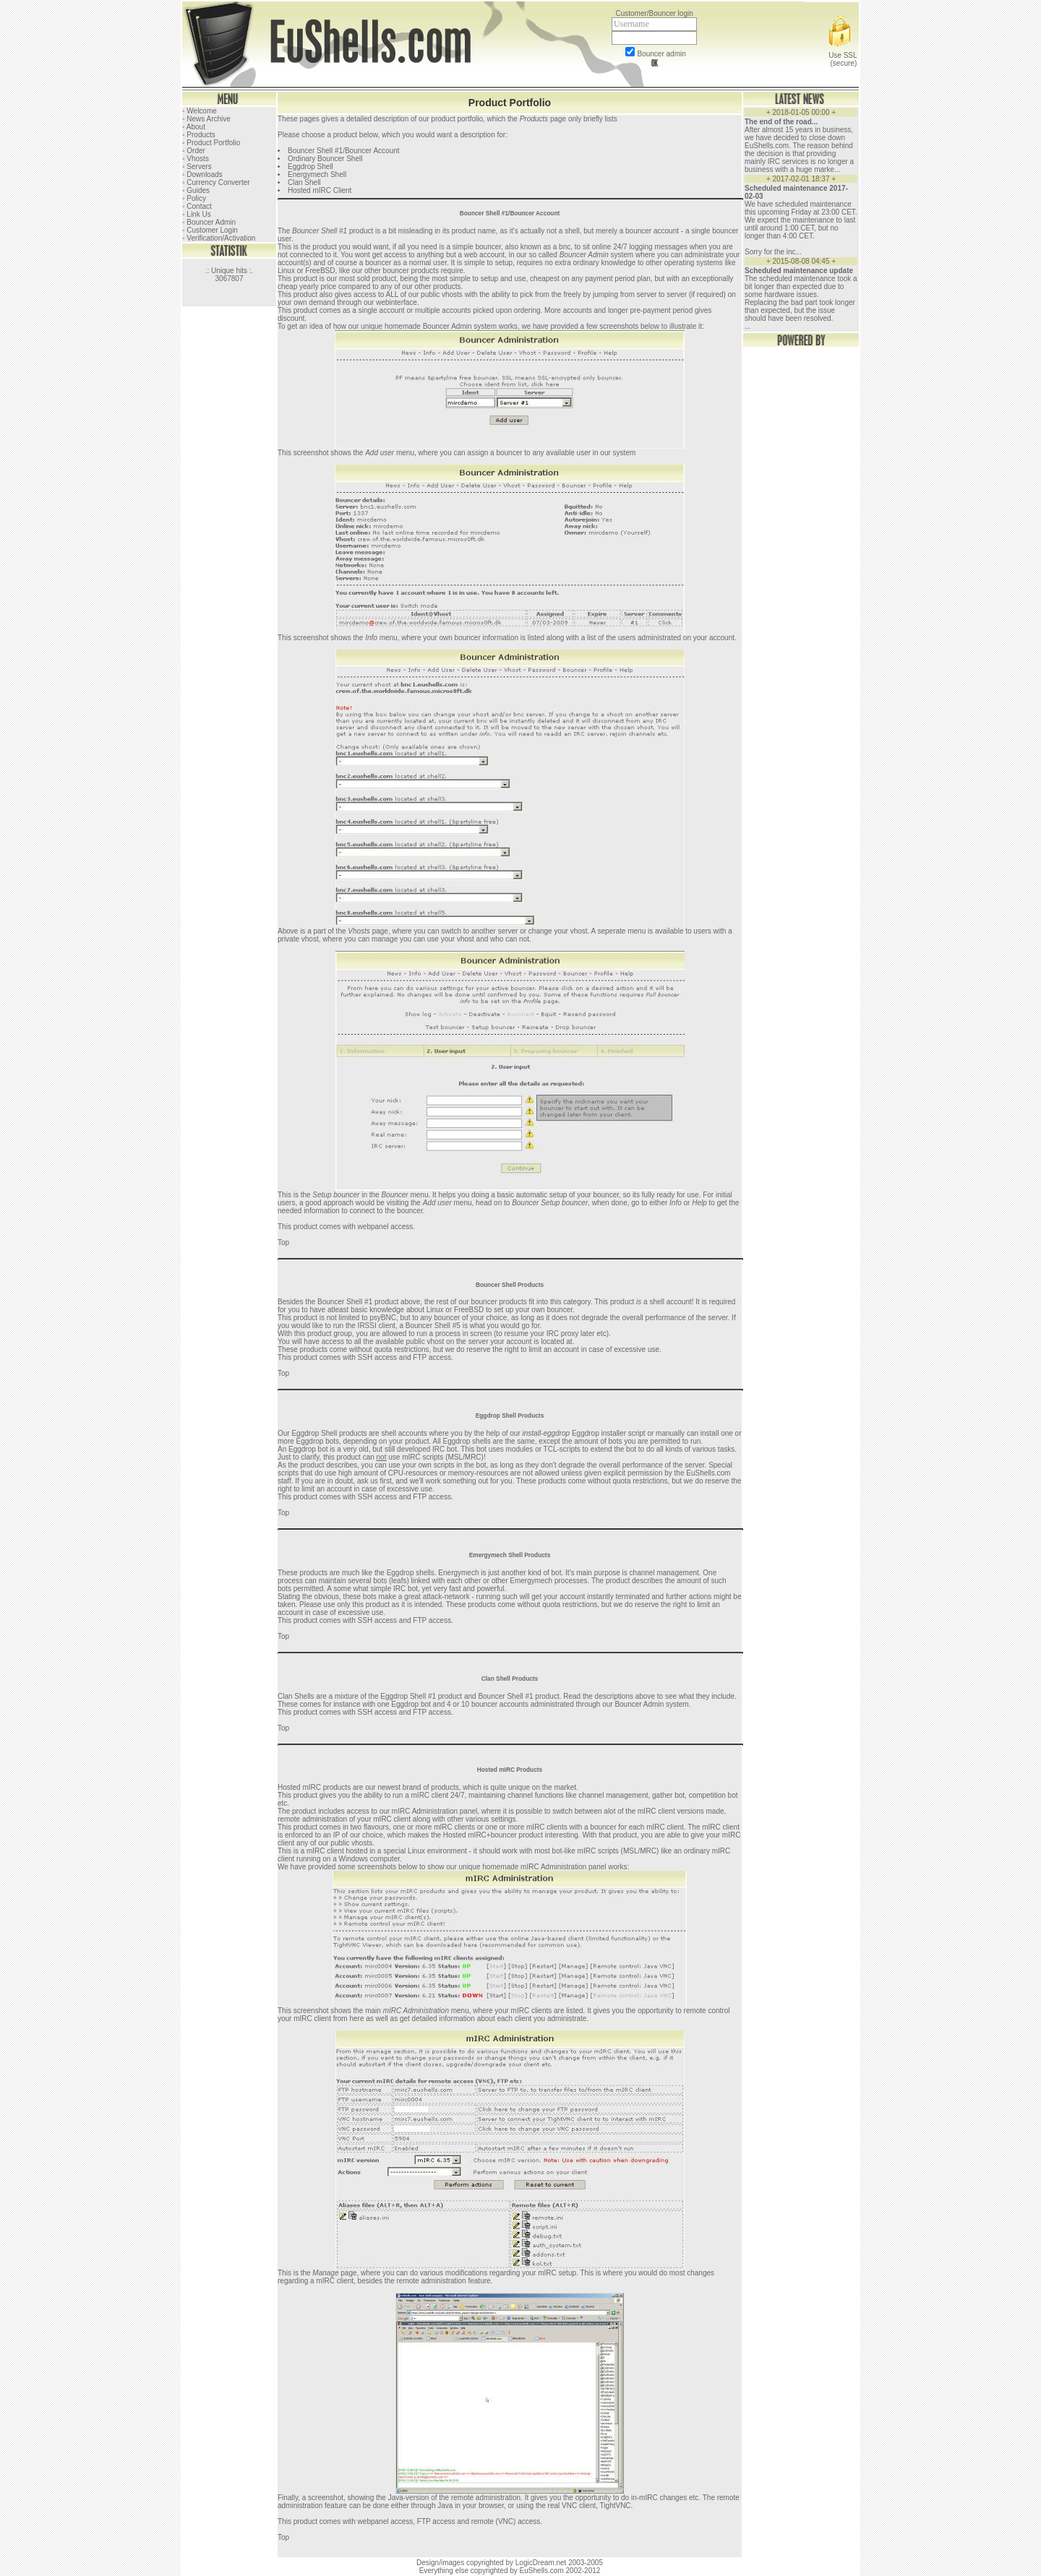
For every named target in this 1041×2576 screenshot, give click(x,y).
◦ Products (198, 135)
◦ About (193, 127)
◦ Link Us (196, 214)
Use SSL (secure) (842, 55)
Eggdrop (302, 1449)
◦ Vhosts (195, 159)
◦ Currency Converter (216, 182)
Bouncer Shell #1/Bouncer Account (344, 151)
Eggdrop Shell (310, 167)
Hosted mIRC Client (319, 190)
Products (534, 119)
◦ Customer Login (210, 230)
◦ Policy (194, 198)
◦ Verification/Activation (218, 238)
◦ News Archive (206, 119)
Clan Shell (304, 182)
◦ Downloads (202, 174)
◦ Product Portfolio (211, 143)
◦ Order (193, 151)
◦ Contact (197, 206)
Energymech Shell (317, 174)
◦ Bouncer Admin (209, 222)
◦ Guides (196, 190)
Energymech (458, 1573)
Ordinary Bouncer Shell (325, 159)
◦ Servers (197, 167)
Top (283, 1242)
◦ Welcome (199, 111)
